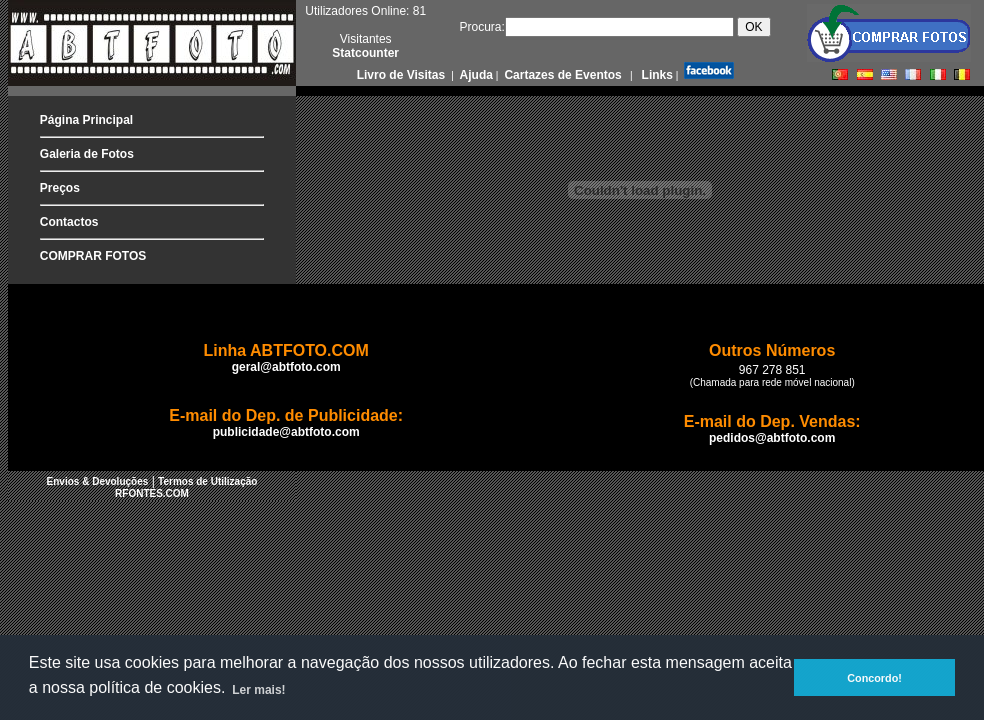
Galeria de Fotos (87, 154)
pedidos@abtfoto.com (772, 438)
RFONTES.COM (152, 493)
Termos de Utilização (207, 481)
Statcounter (365, 53)
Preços (60, 188)
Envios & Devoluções (98, 481)
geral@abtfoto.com (286, 367)
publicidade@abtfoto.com (286, 432)
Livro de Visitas (403, 75)
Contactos (69, 222)
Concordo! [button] (874, 678)
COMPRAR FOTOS (93, 256)
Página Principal (86, 120)
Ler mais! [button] (258, 690)
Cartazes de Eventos (561, 75)
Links (655, 75)
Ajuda (475, 75)
